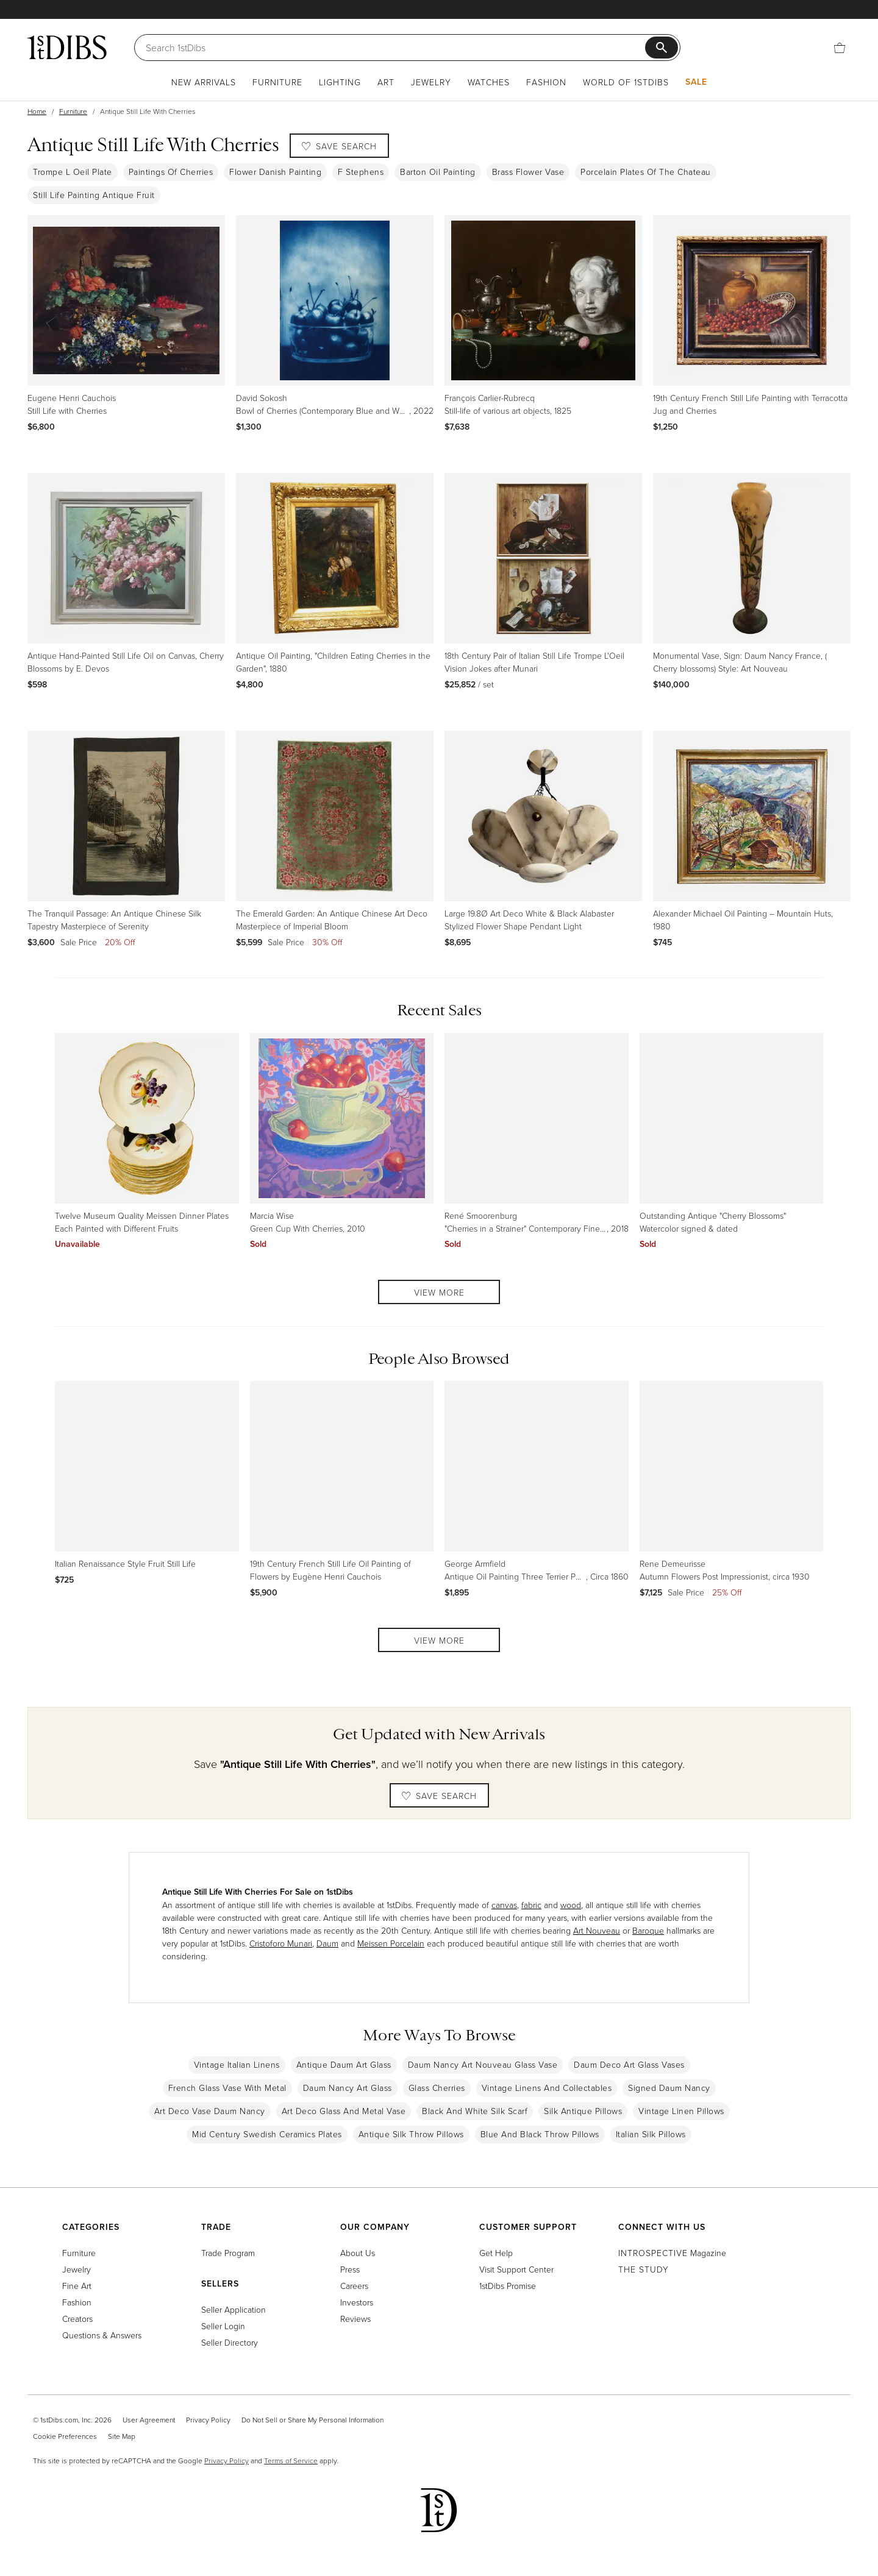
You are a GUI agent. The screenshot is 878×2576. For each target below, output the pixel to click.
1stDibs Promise (507, 2285)
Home (36, 111)
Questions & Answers (101, 2335)
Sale (696, 82)
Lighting (340, 82)
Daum (327, 1943)
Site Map (121, 2436)
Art (385, 82)
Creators (77, 2318)
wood (570, 1905)
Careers (354, 2285)
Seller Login (223, 2326)
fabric (531, 1905)
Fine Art (76, 2285)
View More (439, 1292)
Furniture (277, 82)
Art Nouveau (596, 1930)
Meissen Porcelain (390, 1943)
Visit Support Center (516, 2269)
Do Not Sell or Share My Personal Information (312, 2420)
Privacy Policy (208, 2420)
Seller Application (233, 2309)
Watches (489, 82)
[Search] (395, 47)
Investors (356, 2302)
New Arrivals (203, 82)
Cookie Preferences (65, 2436)
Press (350, 2269)
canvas (504, 1905)
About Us (357, 2252)
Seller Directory (229, 2342)
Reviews (355, 2318)
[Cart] (839, 46)
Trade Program (228, 2252)
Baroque (648, 1930)
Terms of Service (291, 2460)
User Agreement (149, 2420)
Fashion (546, 82)
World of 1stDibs (626, 82)
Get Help (496, 2252)
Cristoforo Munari (280, 1943)
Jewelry (431, 82)
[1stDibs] (67, 47)
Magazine (672, 2252)
